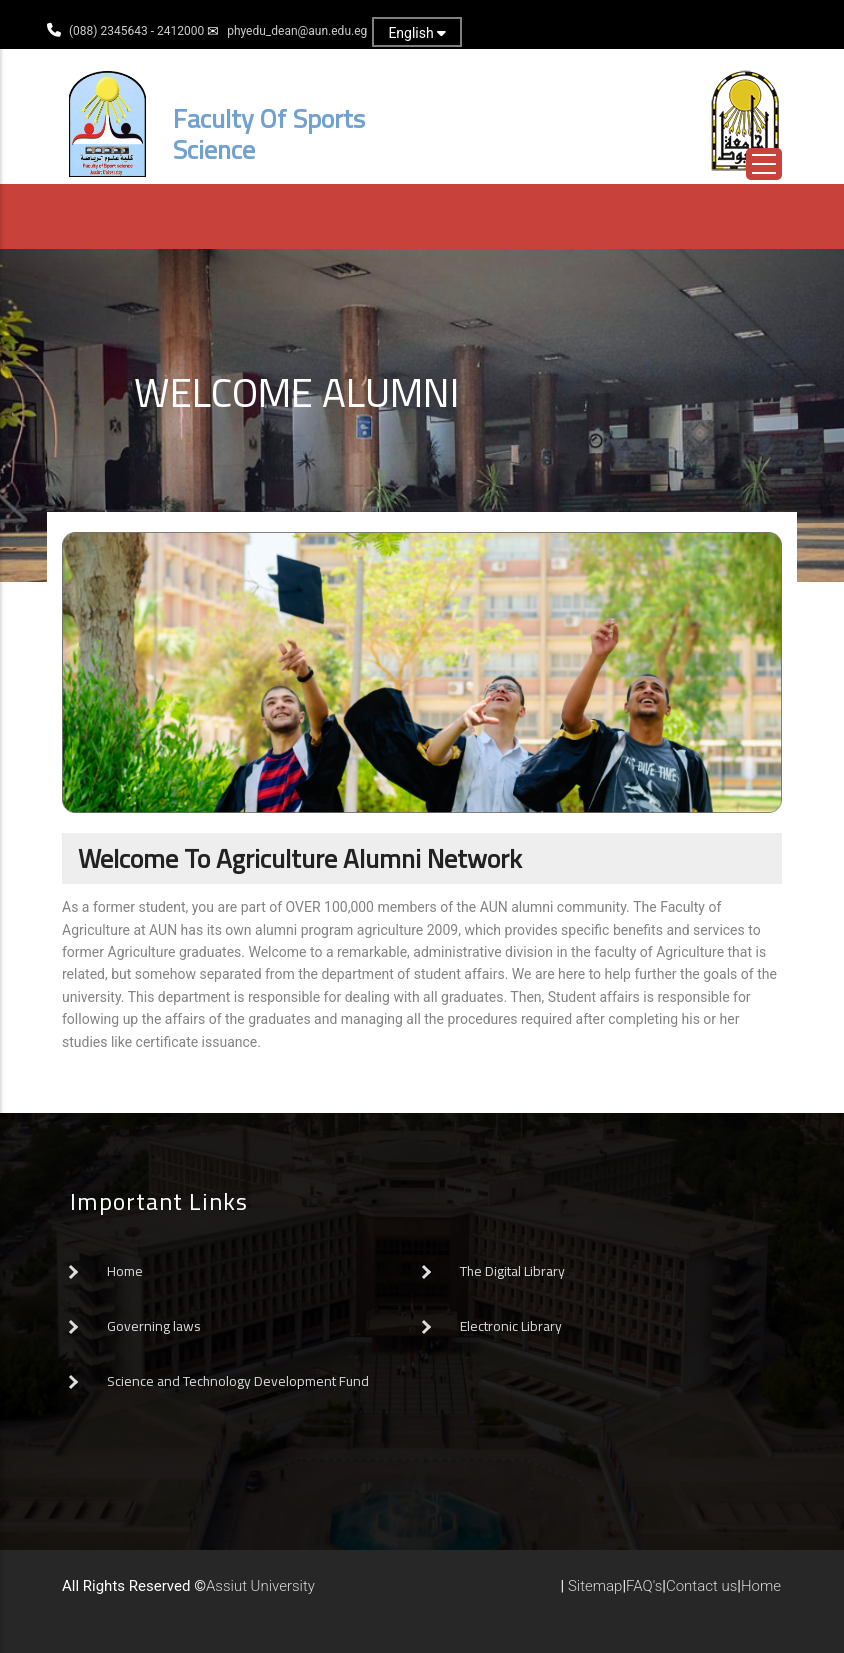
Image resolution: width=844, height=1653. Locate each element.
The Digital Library (512, 1271)
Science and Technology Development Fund (238, 1381)
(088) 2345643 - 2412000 (136, 31)
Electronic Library (511, 1326)
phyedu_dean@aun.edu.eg (297, 31)
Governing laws (154, 1326)
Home (125, 1271)
